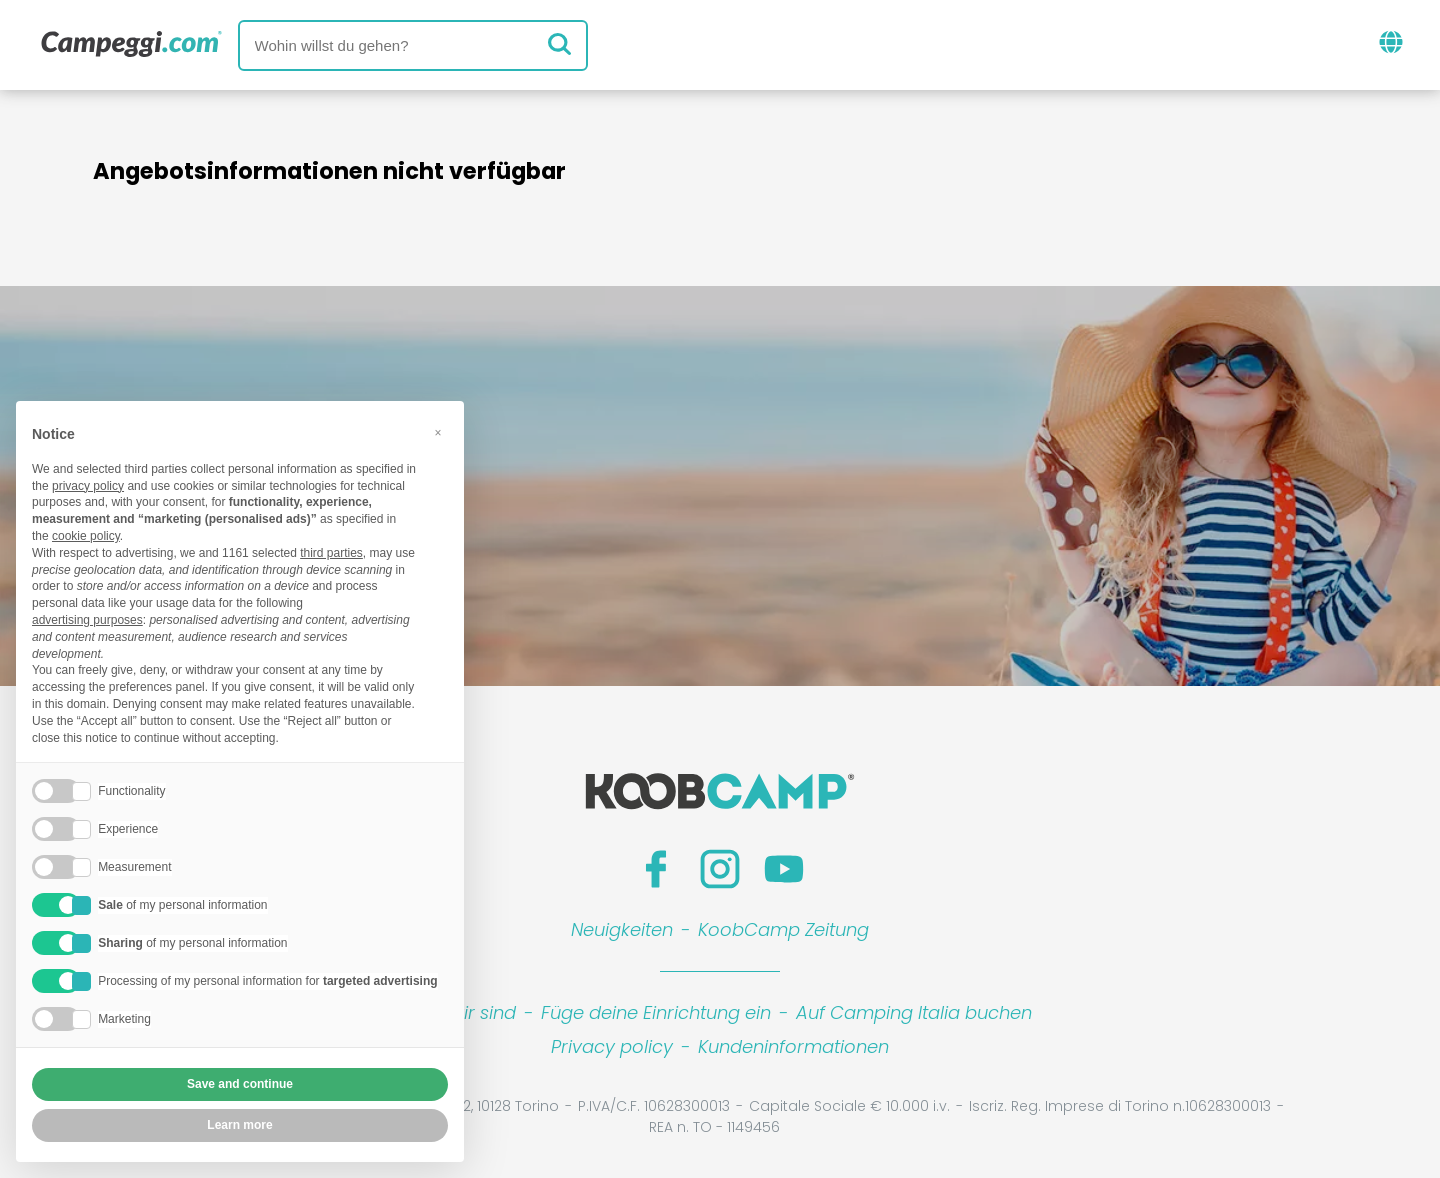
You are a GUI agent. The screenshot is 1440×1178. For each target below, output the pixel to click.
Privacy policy (612, 1046)
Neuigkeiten (622, 929)
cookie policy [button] (86, 536)
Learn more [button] (239, 1125)
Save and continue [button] (240, 1084)
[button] (438, 433)
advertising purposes (87, 620)
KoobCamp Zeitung (783, 929)
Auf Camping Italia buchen (914, 1012)
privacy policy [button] (88, 486)
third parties (331, 553)
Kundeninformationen (793, 1046)
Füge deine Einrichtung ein (656, 1012)
